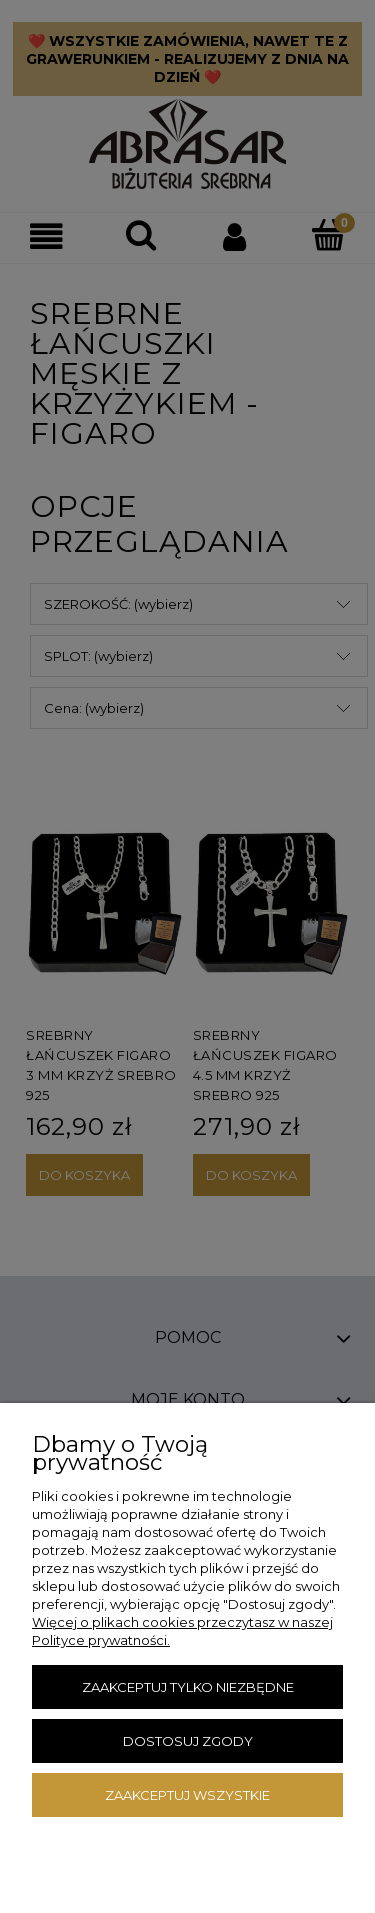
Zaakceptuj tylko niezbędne (188, 1687)
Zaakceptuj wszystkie (187, 1795)
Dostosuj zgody (188, 1741)
